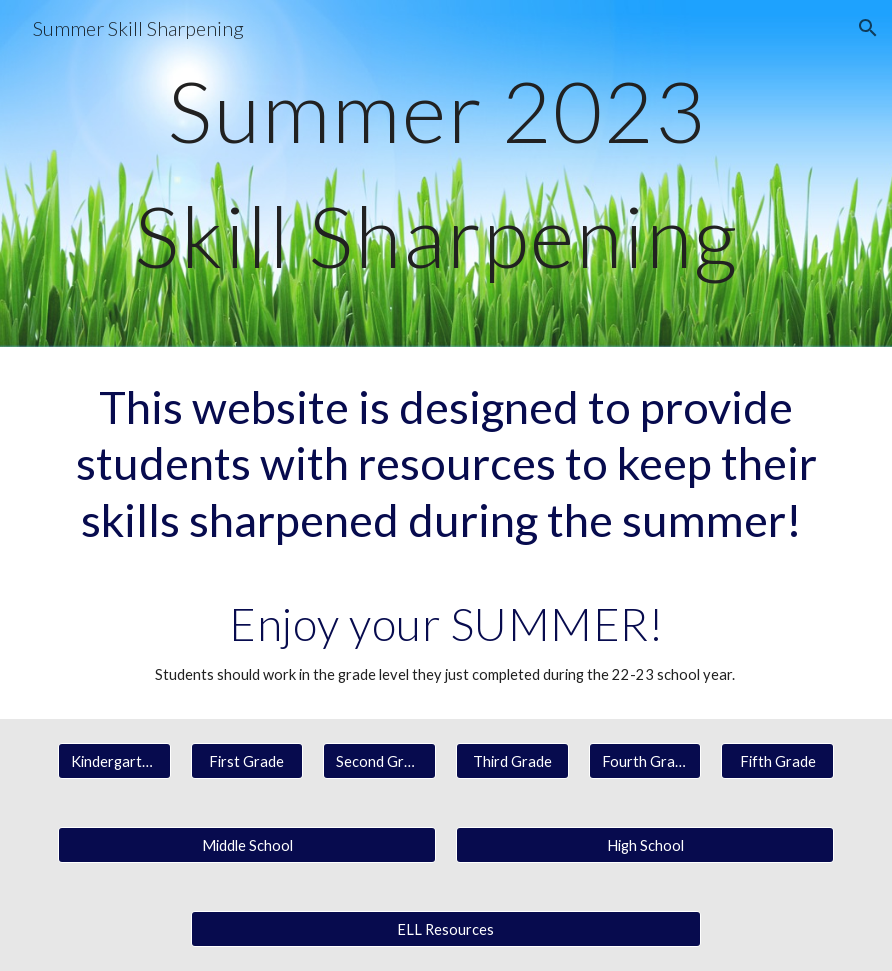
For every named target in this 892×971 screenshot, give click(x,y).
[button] (868, 28)
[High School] (645, 845)
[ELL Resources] (446, 929)
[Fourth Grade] (645, 761)
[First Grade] (247, 761)
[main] (446, 173)
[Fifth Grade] (777, 761)
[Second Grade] (379, 761)
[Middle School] (247, 845)
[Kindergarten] (114, 761)
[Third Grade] (512, 761)
